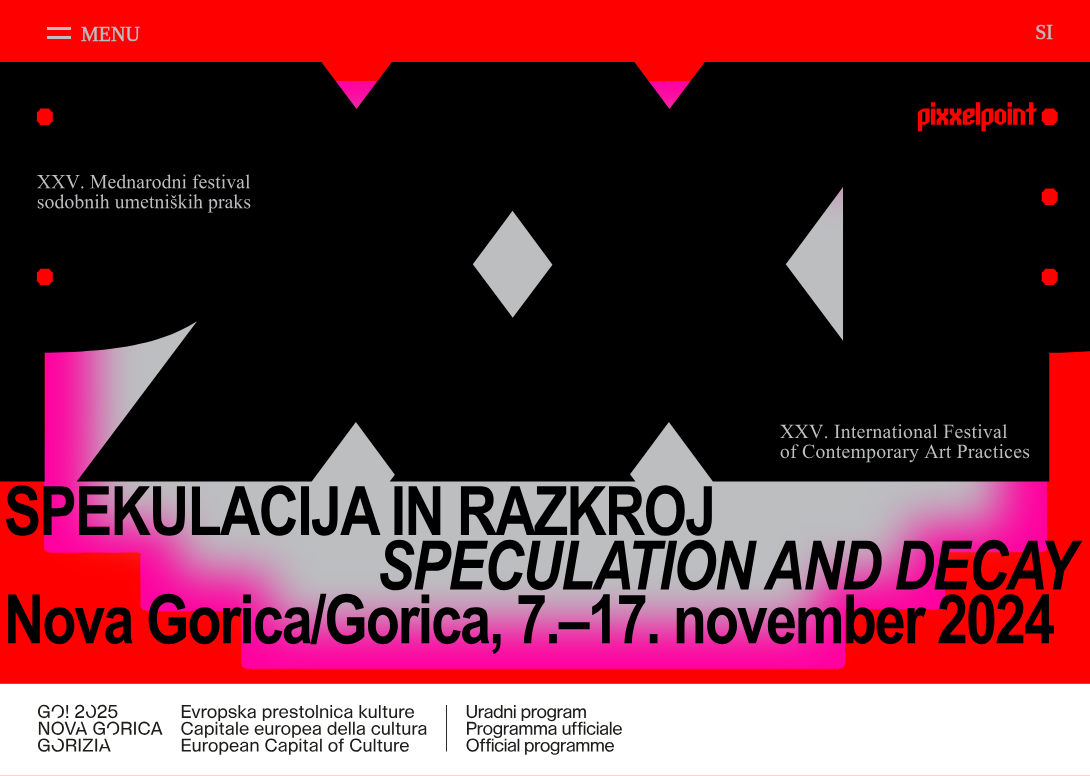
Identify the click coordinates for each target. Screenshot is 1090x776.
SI (1044, 32)
